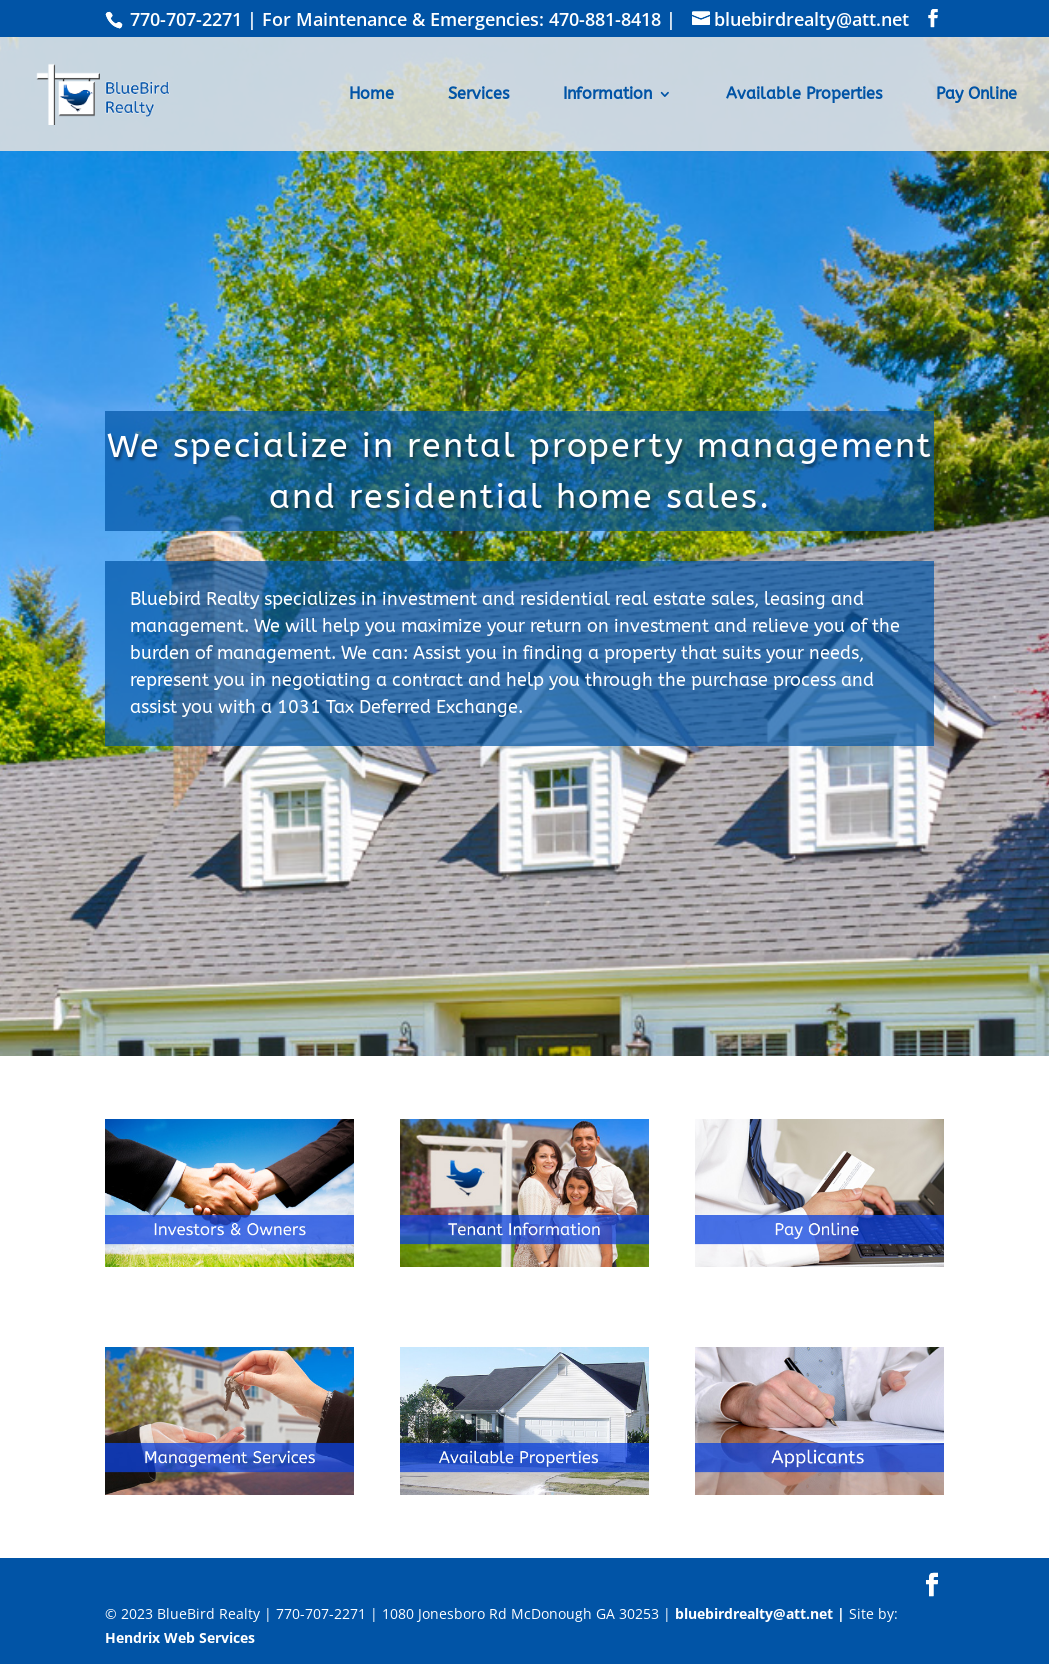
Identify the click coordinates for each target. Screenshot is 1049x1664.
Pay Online (976, 95)
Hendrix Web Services (180, 1637)
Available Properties (804, 95)
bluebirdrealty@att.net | (762, 1613)
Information (607, 95)
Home (371, 95)
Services (478, 95)
